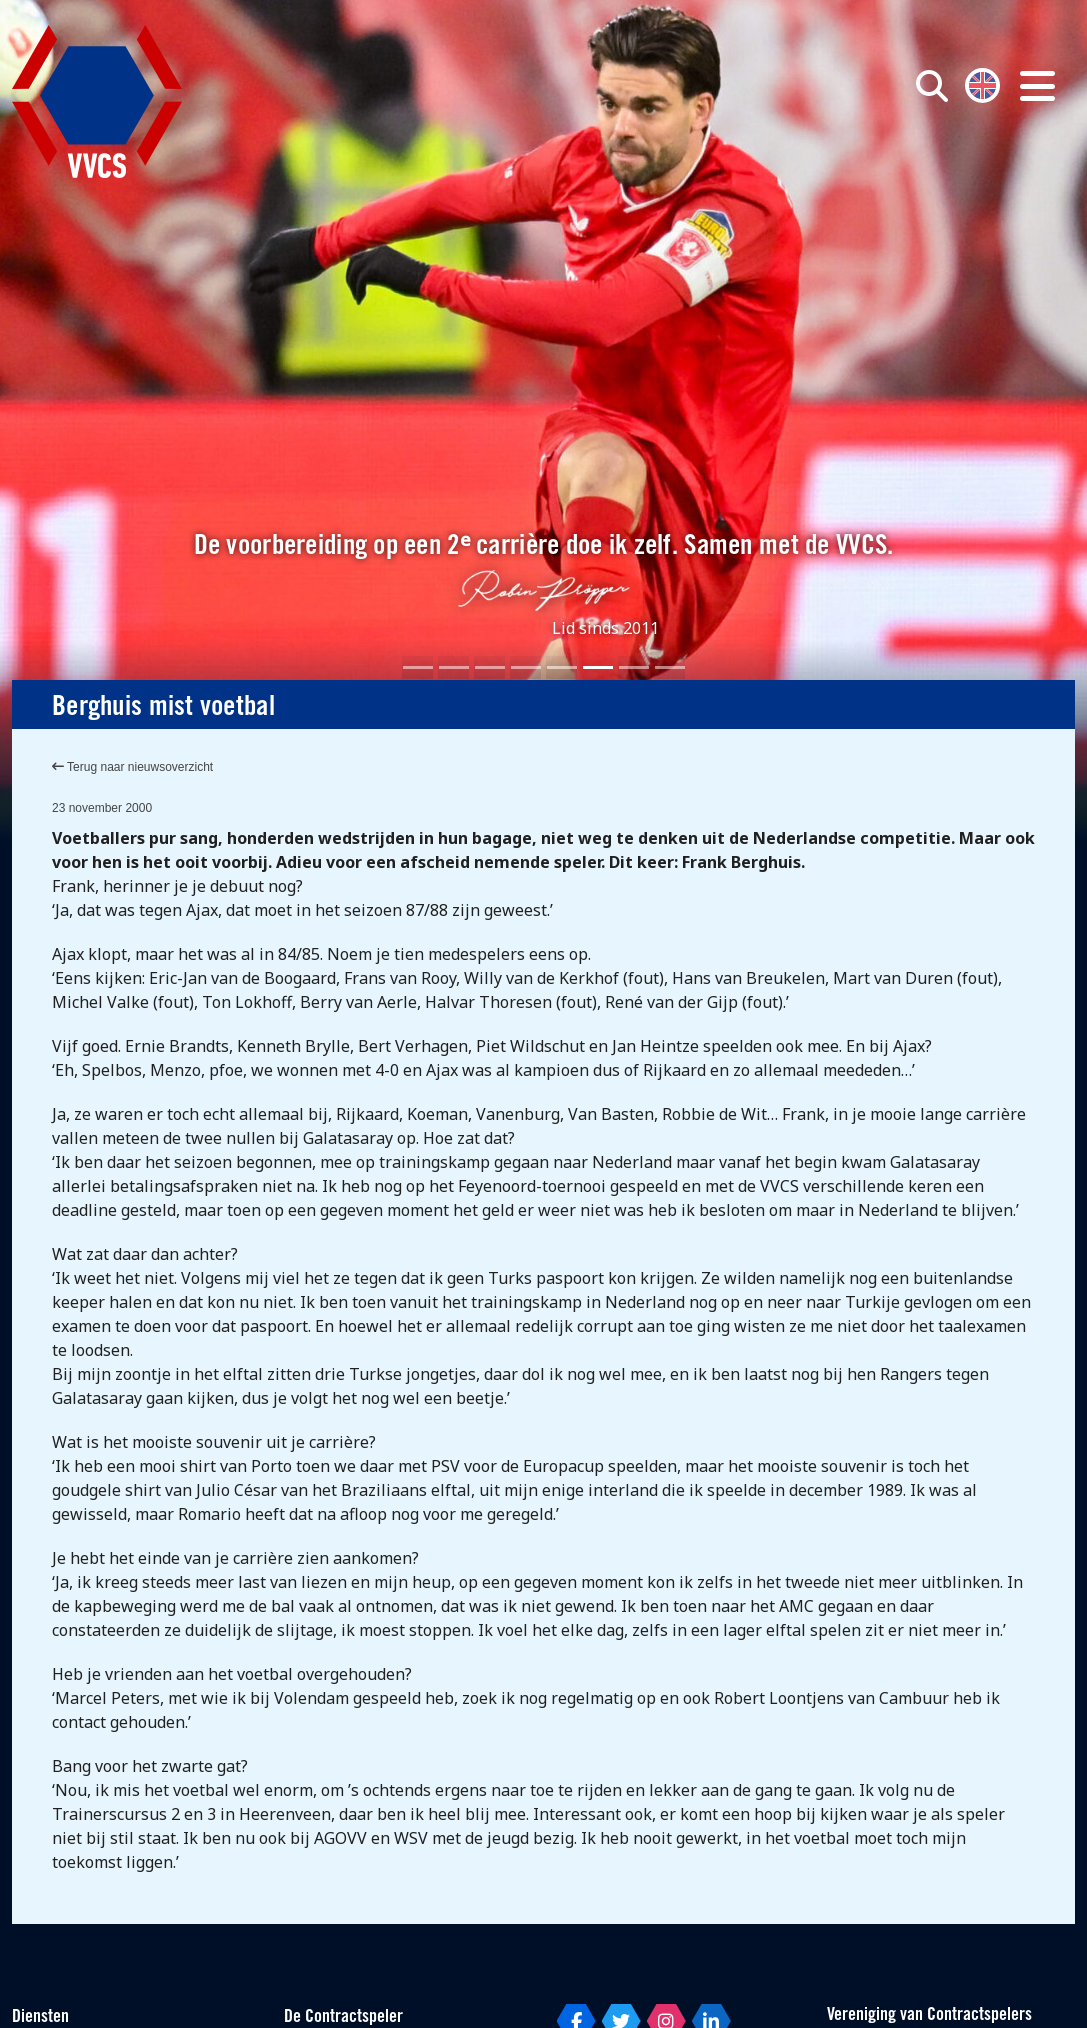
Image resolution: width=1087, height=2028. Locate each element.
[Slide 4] (526, 667)
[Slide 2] (454, 667)
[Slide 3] (490, 667)
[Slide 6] (598, 667)
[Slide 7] (634, 667)
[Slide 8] (670, 667)
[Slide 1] (418, 667)
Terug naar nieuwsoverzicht (132, 767)
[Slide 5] (562, 667)
